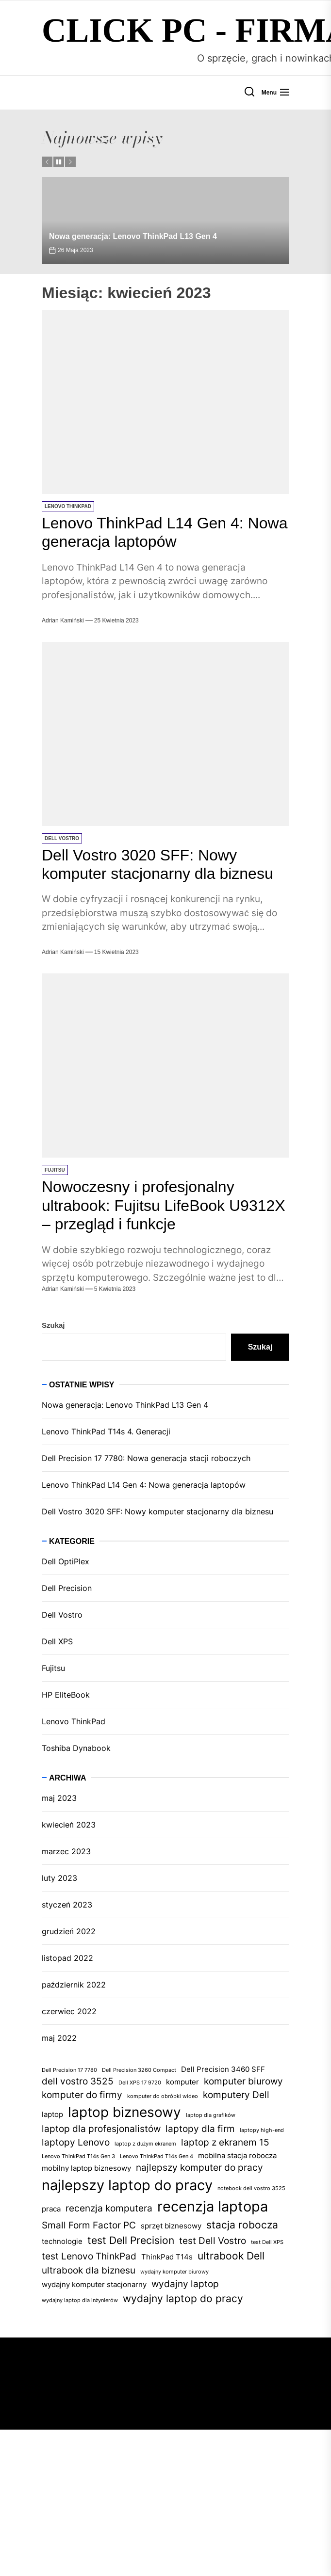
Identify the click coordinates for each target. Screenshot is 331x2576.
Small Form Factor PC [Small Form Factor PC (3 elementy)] (89, 2225)
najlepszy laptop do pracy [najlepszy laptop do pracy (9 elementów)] (127, 2185)
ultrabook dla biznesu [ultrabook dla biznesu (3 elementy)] (88, 2270)
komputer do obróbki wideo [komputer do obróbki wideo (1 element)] (162, 2096)
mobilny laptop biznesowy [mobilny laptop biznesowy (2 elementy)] (86, 2168)
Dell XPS (57, 1641)
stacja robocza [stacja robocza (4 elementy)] (242, 2224)
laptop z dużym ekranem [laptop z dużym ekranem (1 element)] (145, 2144)
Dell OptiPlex (65, 1561)
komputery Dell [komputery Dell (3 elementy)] (236, 2094)
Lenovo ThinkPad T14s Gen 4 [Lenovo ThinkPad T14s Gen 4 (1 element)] (156, 2156)
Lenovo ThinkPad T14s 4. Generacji (106, 1431)
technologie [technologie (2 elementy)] (62, 2241)
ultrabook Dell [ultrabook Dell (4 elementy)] (231, 2255)
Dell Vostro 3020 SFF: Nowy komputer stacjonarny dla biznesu (157, 1511)
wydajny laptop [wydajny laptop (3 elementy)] (185, 2284)
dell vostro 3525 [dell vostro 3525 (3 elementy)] (78, 2081)
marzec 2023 (66, 1851)
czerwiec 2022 (69, 2011)
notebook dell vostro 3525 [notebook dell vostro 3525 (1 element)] (251, 2188)
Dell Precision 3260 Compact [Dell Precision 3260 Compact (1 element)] (139, 2070)
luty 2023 (59, 1878)
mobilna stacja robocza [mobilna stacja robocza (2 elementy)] (237, 2155)
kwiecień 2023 (69, 1824)
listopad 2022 (67, 1958)
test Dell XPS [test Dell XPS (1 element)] (267, 2242)
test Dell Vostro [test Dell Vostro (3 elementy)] (212, 2240)
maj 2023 (59, 1798)
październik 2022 (74, 1984)
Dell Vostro (62, 838)
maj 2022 (59, 2038)
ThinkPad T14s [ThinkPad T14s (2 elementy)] (167, 2256)
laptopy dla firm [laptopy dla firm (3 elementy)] (200, 2128)
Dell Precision (67, 1588)
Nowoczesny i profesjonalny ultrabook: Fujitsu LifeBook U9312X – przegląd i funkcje (163, 1205)
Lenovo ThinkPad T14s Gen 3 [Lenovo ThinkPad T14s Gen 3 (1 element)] (78, 2156)
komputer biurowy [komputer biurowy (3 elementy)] (243, 2081)
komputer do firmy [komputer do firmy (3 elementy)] (82, 2094)
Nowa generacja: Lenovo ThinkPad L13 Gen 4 (133, 236)
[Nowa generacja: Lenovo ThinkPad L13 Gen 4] (165, 220)
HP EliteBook (66, 1695)
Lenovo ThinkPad (68, 506)
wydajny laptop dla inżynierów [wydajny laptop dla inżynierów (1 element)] (80, 2300)
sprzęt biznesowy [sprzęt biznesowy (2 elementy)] (171, 2225)
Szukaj (53, 1325)
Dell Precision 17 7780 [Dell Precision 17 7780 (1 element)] (69, 2070)
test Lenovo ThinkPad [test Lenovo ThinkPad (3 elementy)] (89, 2256)
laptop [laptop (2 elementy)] (52, 2114)
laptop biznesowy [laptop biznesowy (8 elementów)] (124, 2112)
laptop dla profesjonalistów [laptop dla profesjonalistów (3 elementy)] (101, 2128)
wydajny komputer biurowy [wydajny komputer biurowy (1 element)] (174, 2272)
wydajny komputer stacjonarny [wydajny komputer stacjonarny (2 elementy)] (94, 2284)
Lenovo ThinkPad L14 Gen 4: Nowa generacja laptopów (144, 1485)
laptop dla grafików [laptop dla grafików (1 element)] (210, 2115)
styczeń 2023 (67, 1904)
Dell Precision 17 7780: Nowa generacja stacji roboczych (146, 1458)
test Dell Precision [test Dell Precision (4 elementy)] (130, 2240)
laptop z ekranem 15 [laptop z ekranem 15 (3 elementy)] (225, 2142)
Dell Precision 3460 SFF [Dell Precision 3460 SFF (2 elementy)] (223, 2069)
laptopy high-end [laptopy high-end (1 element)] (262, 2130)
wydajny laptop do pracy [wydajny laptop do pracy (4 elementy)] (183, 2298)
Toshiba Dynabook (76, 1748)
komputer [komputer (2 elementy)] (182, 2081)
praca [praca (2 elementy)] (51, 2208)
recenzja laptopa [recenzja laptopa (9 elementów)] (212, 2206)
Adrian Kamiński (63, 620)
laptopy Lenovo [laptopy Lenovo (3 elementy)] (76, 2142)
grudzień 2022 (69, 1931)
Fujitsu (55, 1170)
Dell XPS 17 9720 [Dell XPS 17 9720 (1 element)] (139, 2083)
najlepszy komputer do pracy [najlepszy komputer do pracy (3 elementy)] (199, 2167)
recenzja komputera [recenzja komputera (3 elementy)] (109, 2208)
